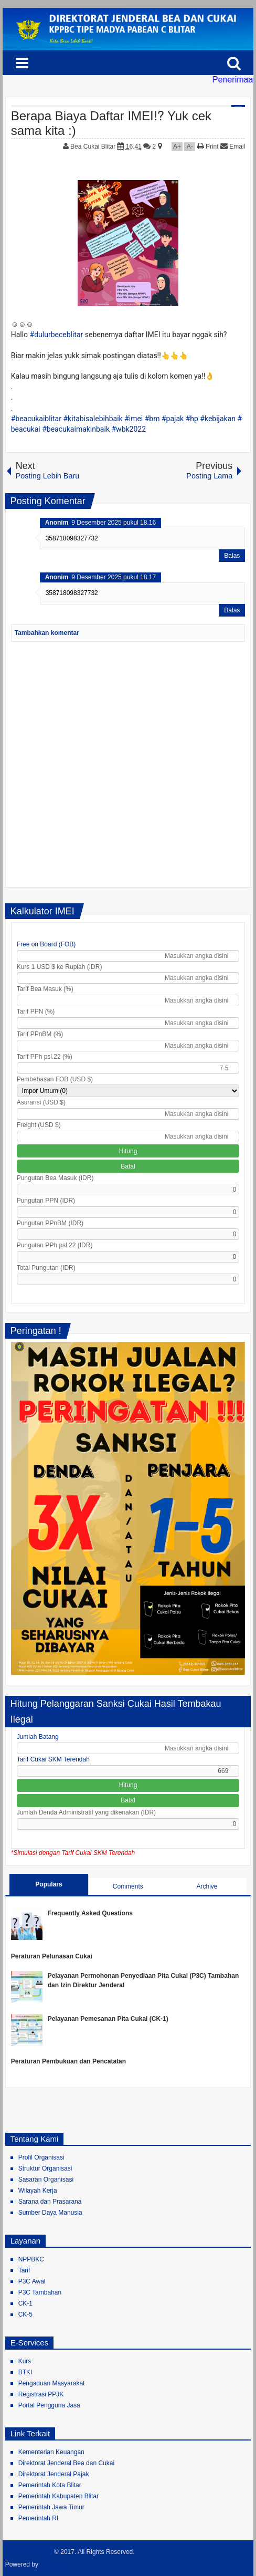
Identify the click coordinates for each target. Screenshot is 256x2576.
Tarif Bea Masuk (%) (45, 989)
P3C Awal (32, 2281)
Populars (48, 1884)
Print (208, 146)
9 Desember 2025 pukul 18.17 (113, 577)
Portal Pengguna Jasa (49, 2405)
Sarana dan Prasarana (50, 2201)
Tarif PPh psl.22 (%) (44, 1056)
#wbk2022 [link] (128, 429)
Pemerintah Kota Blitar (49, 2485)
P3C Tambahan (40, 2292)
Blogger (51, 2564)
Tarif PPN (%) (36, 1011)
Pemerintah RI (38, 2518)
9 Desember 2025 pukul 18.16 (113, 522)
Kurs (24, 2361)
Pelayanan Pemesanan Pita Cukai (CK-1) (108, 2018)
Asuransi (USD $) (41, 1102)
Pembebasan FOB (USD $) (55, 1079)
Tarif (24, 2270)
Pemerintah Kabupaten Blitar (58, 2496)
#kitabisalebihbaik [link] (92, 418)
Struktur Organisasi (45, 2168)
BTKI (25, 2372)
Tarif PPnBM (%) (40, 1034)
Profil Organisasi (41, 2157)
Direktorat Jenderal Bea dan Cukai (66, 2463)
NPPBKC (31, 2259)
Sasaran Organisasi (45, 2179)
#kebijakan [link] (218, 418)
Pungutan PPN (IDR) (46, 1200)
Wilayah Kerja (37, 2190)
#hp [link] (192, 418)
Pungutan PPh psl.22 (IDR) (55, 1245)
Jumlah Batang (38, 1736)
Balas (232, 555)
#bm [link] (152, 418)
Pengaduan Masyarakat (51, 2383)
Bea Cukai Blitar (93, 146)
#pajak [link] (173, 418)
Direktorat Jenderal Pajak (53, 2474)
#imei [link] (133, 418)
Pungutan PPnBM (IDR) (50, 1223)
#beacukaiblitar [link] (36, 418)
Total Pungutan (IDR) (46, 1267)
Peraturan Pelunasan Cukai (51, 1956)
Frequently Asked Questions (90, 1913)
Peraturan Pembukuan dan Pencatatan (68, 2061)
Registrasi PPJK (41, 2394)
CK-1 (25, 2303)
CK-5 (25, 2314)
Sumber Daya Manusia (50, 2212)
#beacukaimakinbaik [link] (76, 429)
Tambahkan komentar (47, 633)
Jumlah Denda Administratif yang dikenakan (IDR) (86, 1812)
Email (232, 146)
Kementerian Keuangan (51, 2452)
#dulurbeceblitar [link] (56, 334)
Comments (128, 1886)
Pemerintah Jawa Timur (51, 2507)
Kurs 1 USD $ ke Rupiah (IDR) (59, 967)
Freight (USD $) (39, 1125)
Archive (206, 1886)
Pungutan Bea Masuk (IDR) (55, 1178)
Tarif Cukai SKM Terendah (53, 1759)
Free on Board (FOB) (46, 944)
